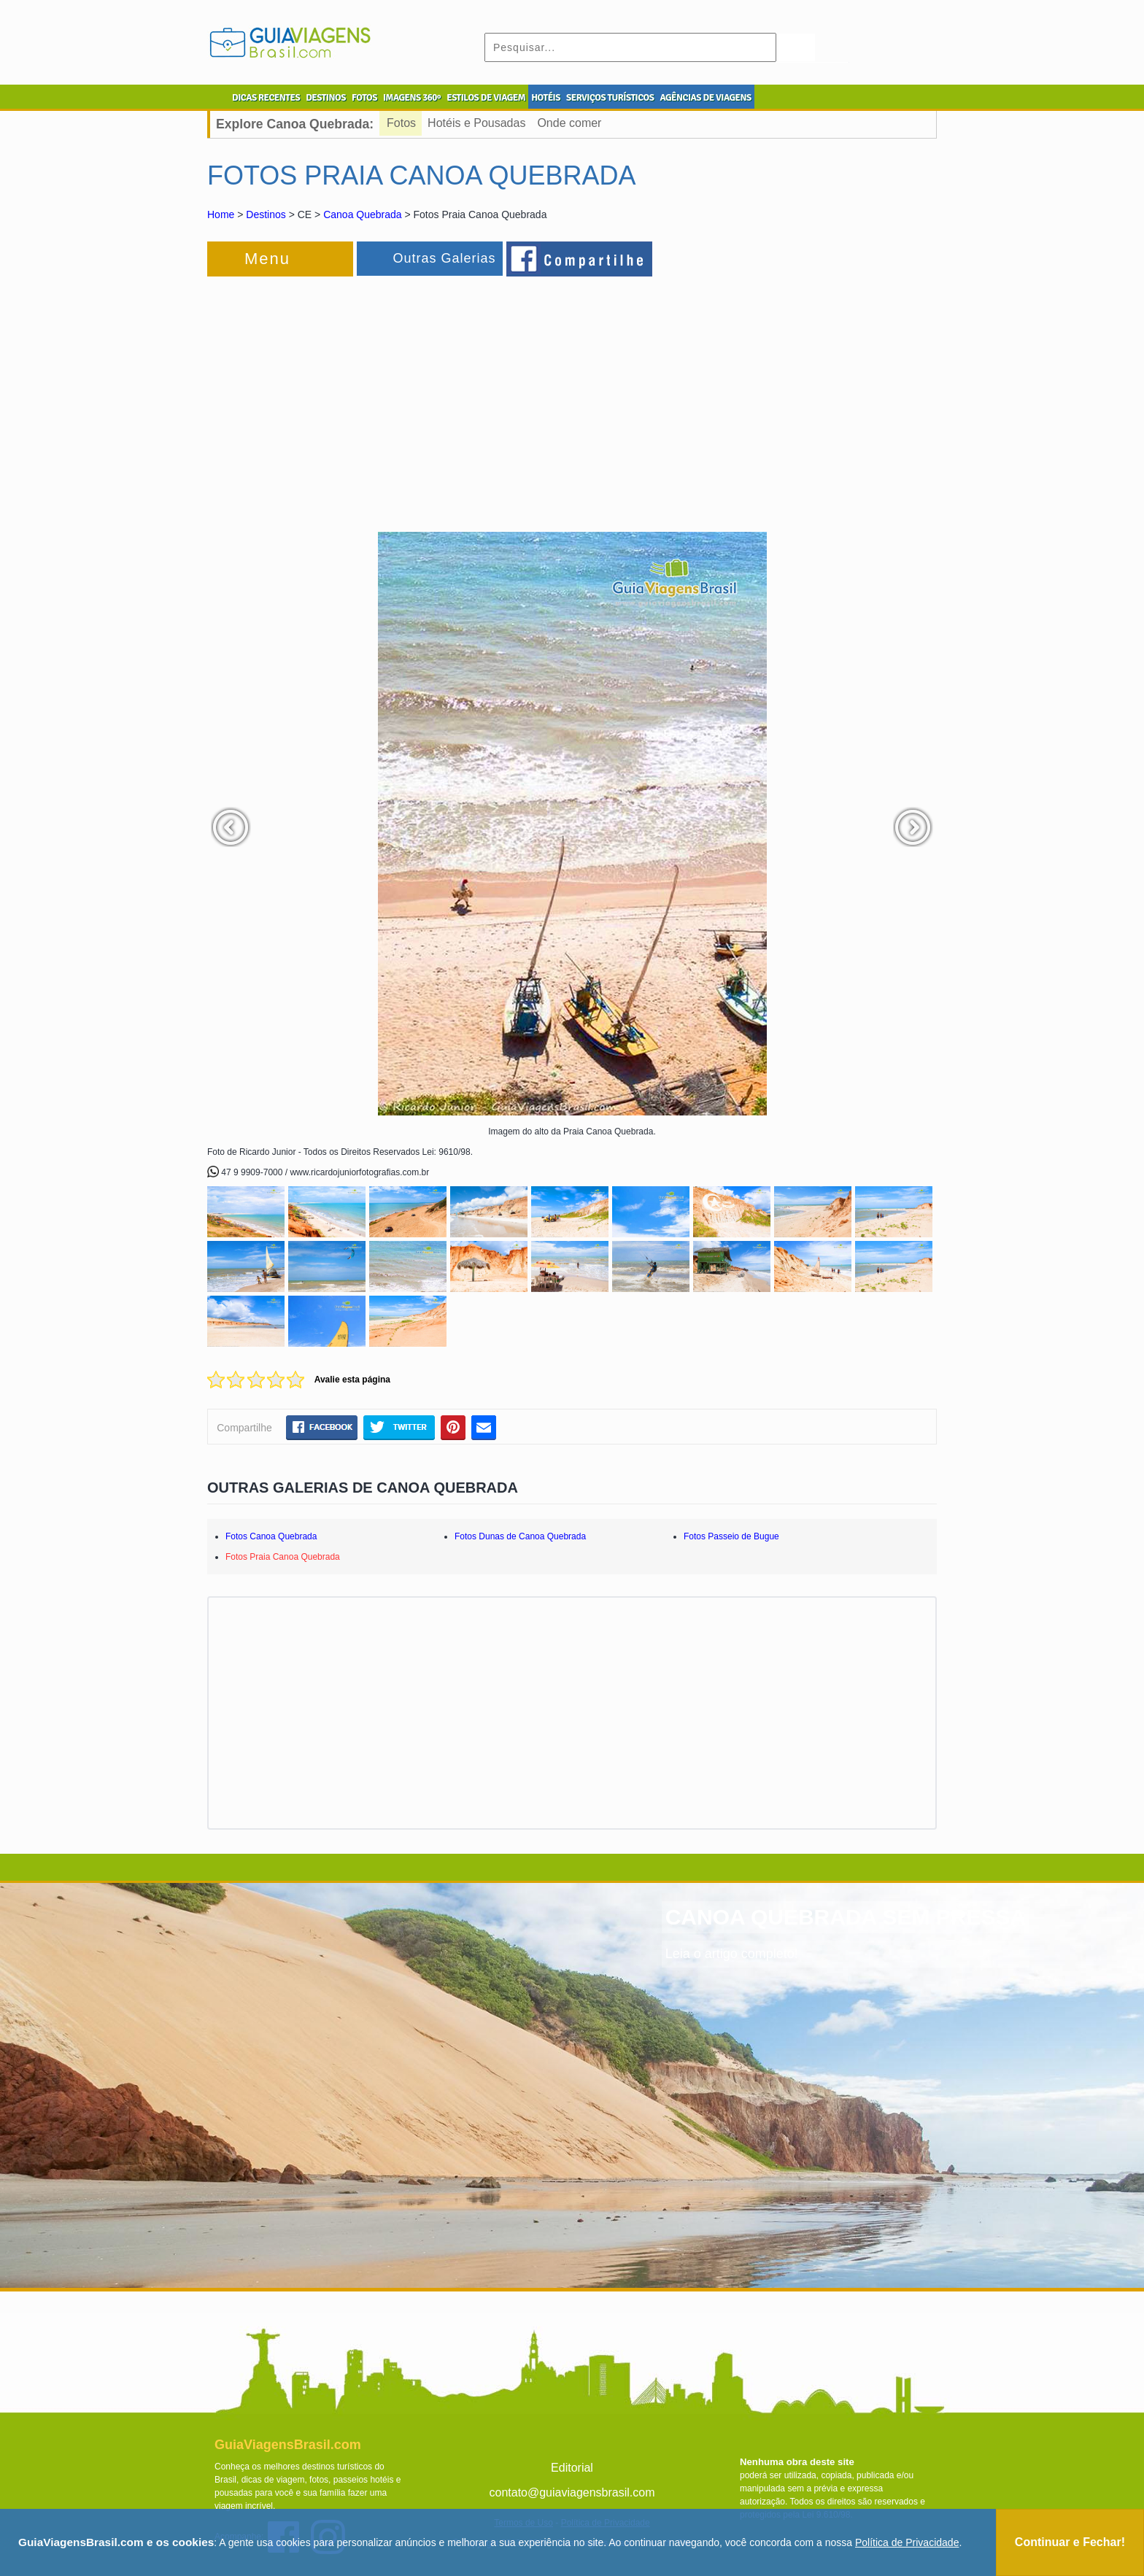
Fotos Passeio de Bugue (731, 1536)
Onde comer (569, 123)
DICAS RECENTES (266, 98)
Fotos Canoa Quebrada (271, 1536)
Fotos (401, 123)
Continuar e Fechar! (1070, 2542)
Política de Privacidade (907, 2542)
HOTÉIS (545, 98)
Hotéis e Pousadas (476, 123)
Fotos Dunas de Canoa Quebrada (520, 1536)
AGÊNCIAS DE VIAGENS (705, 98)
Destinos (265, 214)
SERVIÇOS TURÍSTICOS (610, 98)
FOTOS (364, 98)
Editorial (572, 2467)
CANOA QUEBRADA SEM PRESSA (846, 1917)
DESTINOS (326, 98)
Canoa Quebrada (362, 214)
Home (220, 214)
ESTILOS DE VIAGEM (486, 98)
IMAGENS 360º (412, 98)
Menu (267, 259)
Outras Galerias (444, 258)
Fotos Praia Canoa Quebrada (282, 1557)
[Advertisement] (366, 397)
